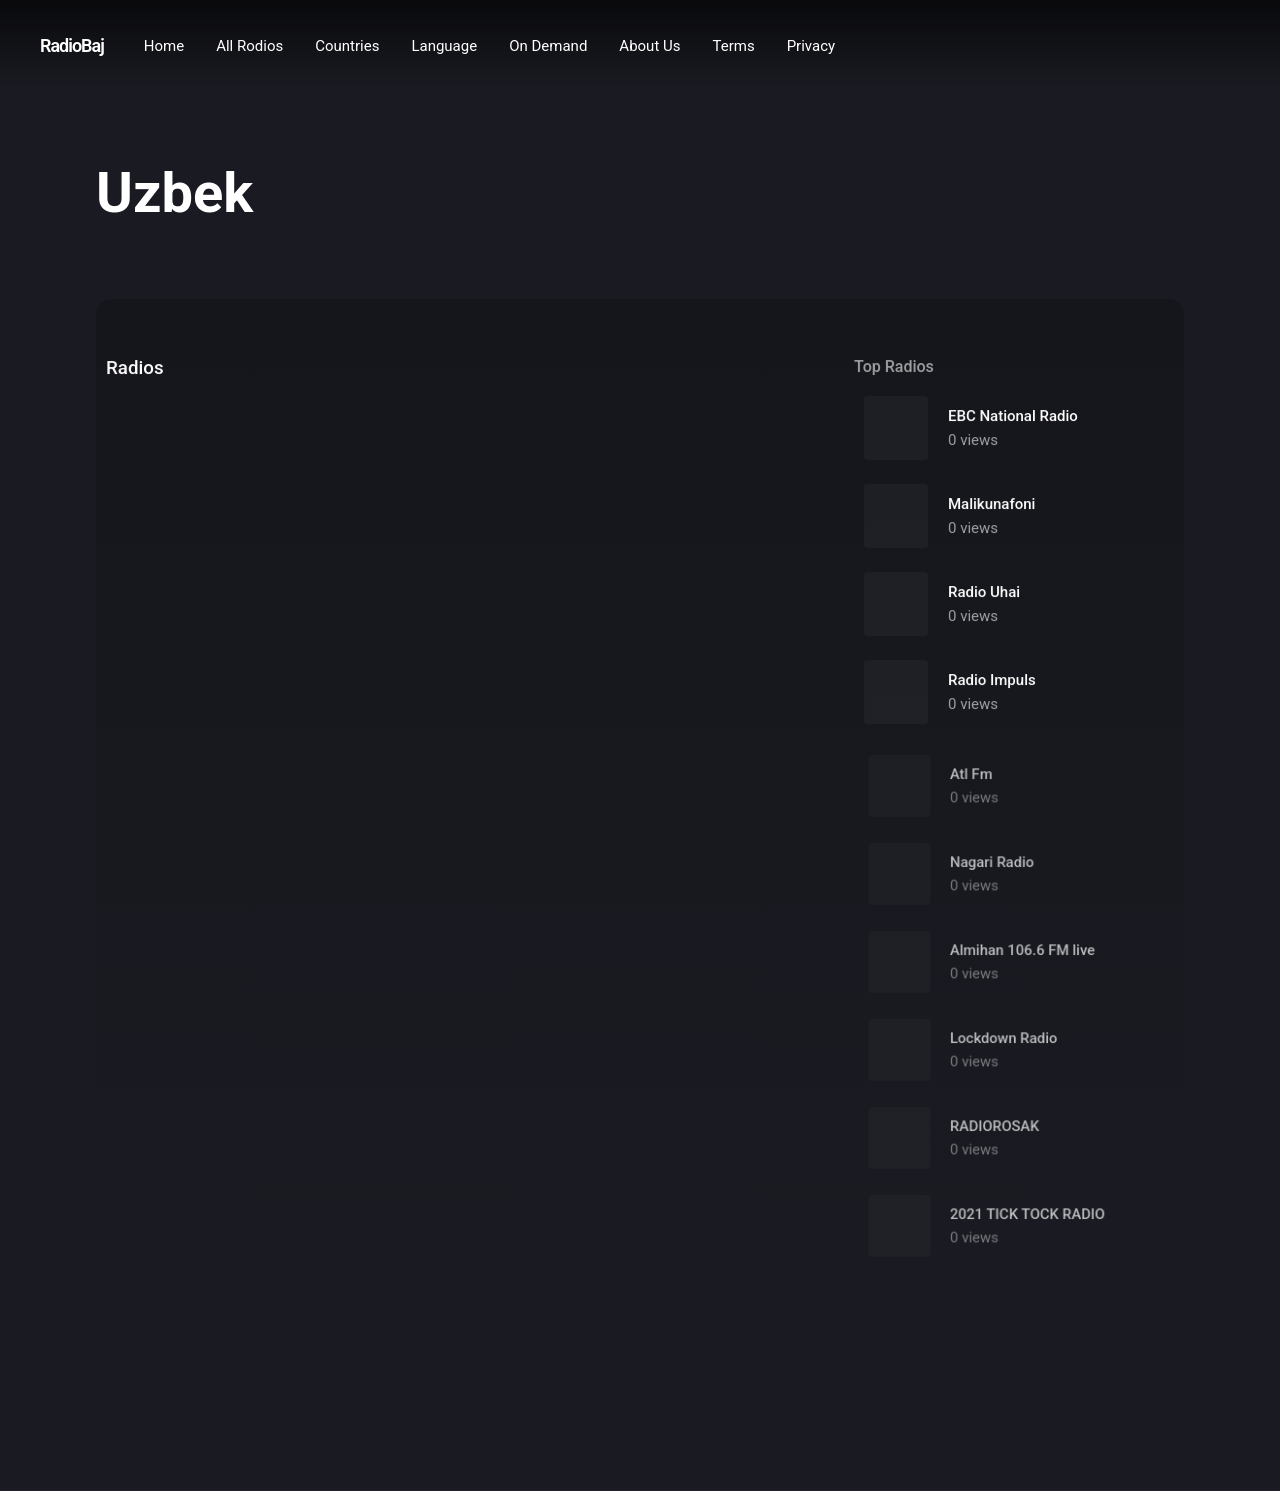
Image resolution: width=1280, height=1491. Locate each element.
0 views (973, 441)
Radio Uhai (984, 593)
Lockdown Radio (1004, 1047)
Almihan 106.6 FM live (1022, 959)
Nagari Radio (993, 871)
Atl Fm (973, 783)
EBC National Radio (1013, 417)
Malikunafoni (991, 505)
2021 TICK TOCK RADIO (1027, 1223)
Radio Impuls (992, 681)
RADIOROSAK (995, 1135)
